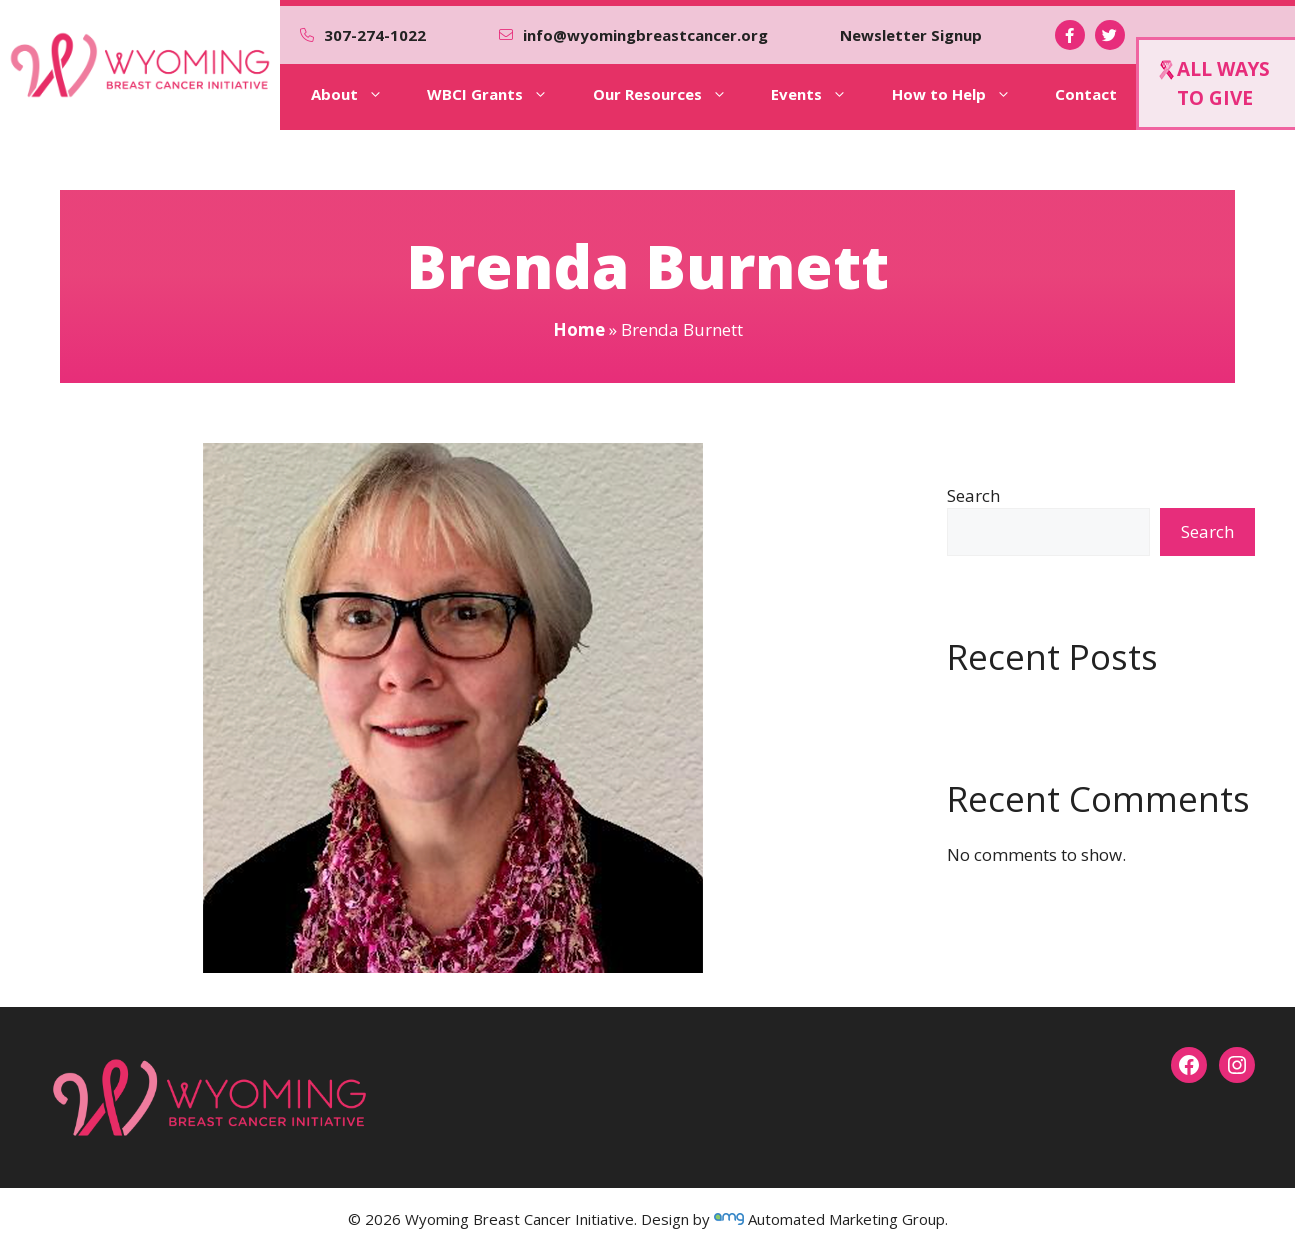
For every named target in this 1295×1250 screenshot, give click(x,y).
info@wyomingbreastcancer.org (645, 35)
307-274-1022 (375, 35)
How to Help (965, 94)
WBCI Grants (501, 94)
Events (823, 94)
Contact (1086, 94)
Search (973, 495)
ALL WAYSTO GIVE (1214, 83)
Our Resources (674, 94)
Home (579, 329)
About (361, 94)
